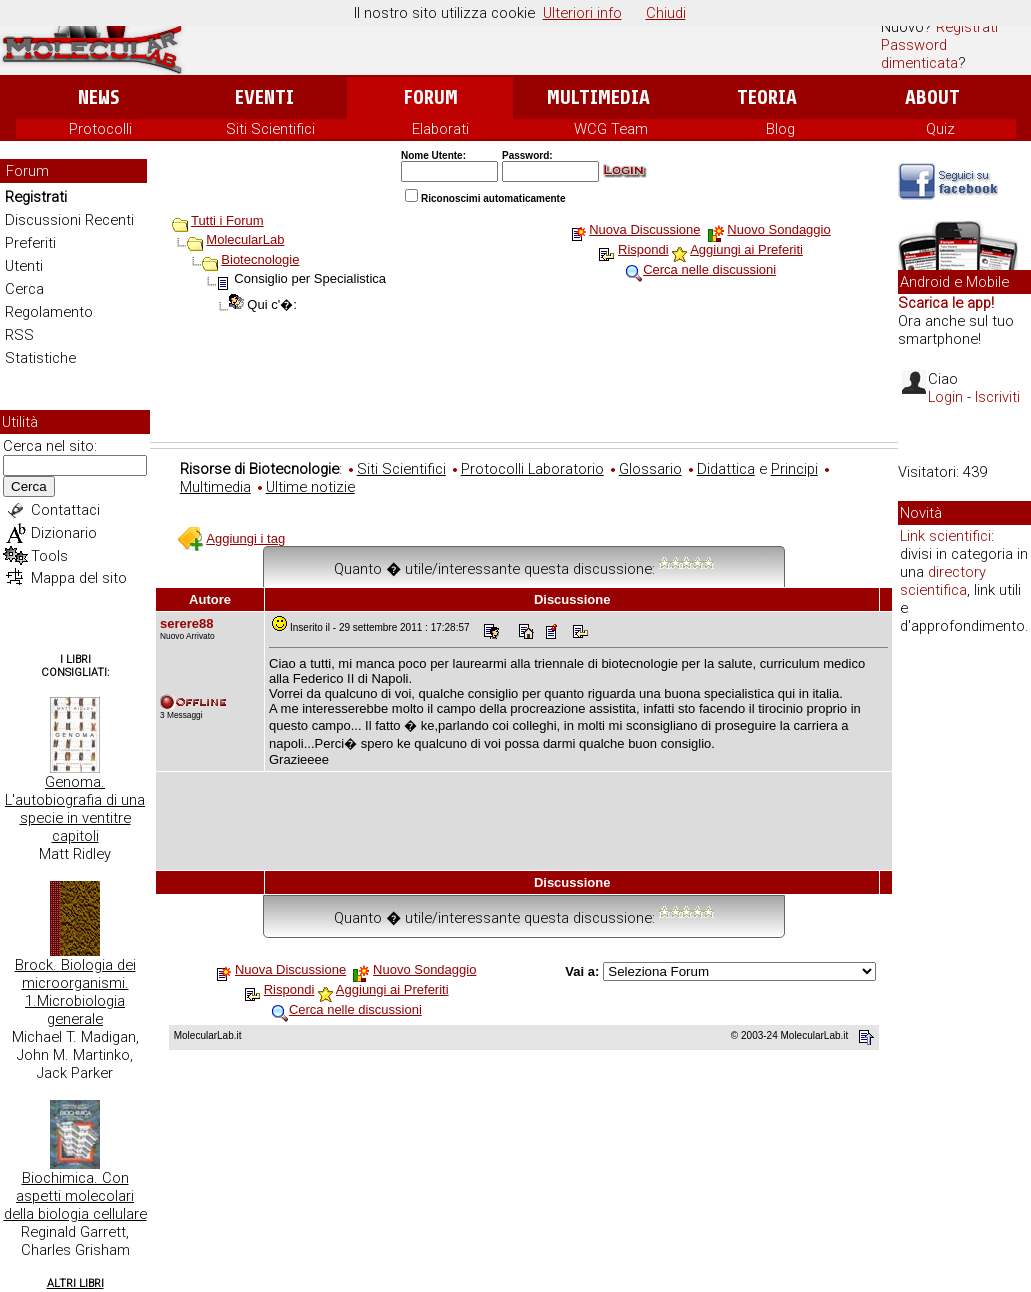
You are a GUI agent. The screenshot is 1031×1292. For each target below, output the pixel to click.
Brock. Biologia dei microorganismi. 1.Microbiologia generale (75, 992)
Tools (49, 556)
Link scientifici (945, 536)
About (932, 97)
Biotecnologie (260, 259)
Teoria (767, 97)
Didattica (726, 469)
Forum (430, 97)
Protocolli (100, 129)
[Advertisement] (524, 387)
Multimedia (598, 97)
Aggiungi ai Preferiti (746, 249)
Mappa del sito (79, 578)
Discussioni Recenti (69, 220)
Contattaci (65, 510)
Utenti (24, 266)
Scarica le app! (946, 303)
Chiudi (666, 13)
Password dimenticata (919, 54)
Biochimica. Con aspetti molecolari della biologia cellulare (75, 1196)
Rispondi (643, 249)
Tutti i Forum (227, 220)
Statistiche (40, 358)
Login (945, 397)
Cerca (24, 289)
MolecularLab (245, 239)
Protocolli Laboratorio (532, 469)
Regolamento (49, 312)
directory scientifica (943, 581)
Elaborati (440, 129)
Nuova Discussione (644, 229)
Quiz (940, 129)
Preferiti (30, 243)
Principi (794, 469)
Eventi (264, 97)
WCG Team (611, 129)
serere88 (187, 623)
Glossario (650, 469)
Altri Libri (75, 1283)
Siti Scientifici (270, 129)
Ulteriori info (582, 13)
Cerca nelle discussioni (709, 269)
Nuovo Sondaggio (778, 229)
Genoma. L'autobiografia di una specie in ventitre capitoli (75, 809)
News (98, 97)
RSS (19, 335)
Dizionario (64, 533)
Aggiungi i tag (245, 538)
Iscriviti (997, 397)
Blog (780, 129)
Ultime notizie (310, 487)
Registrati (967, 27)
